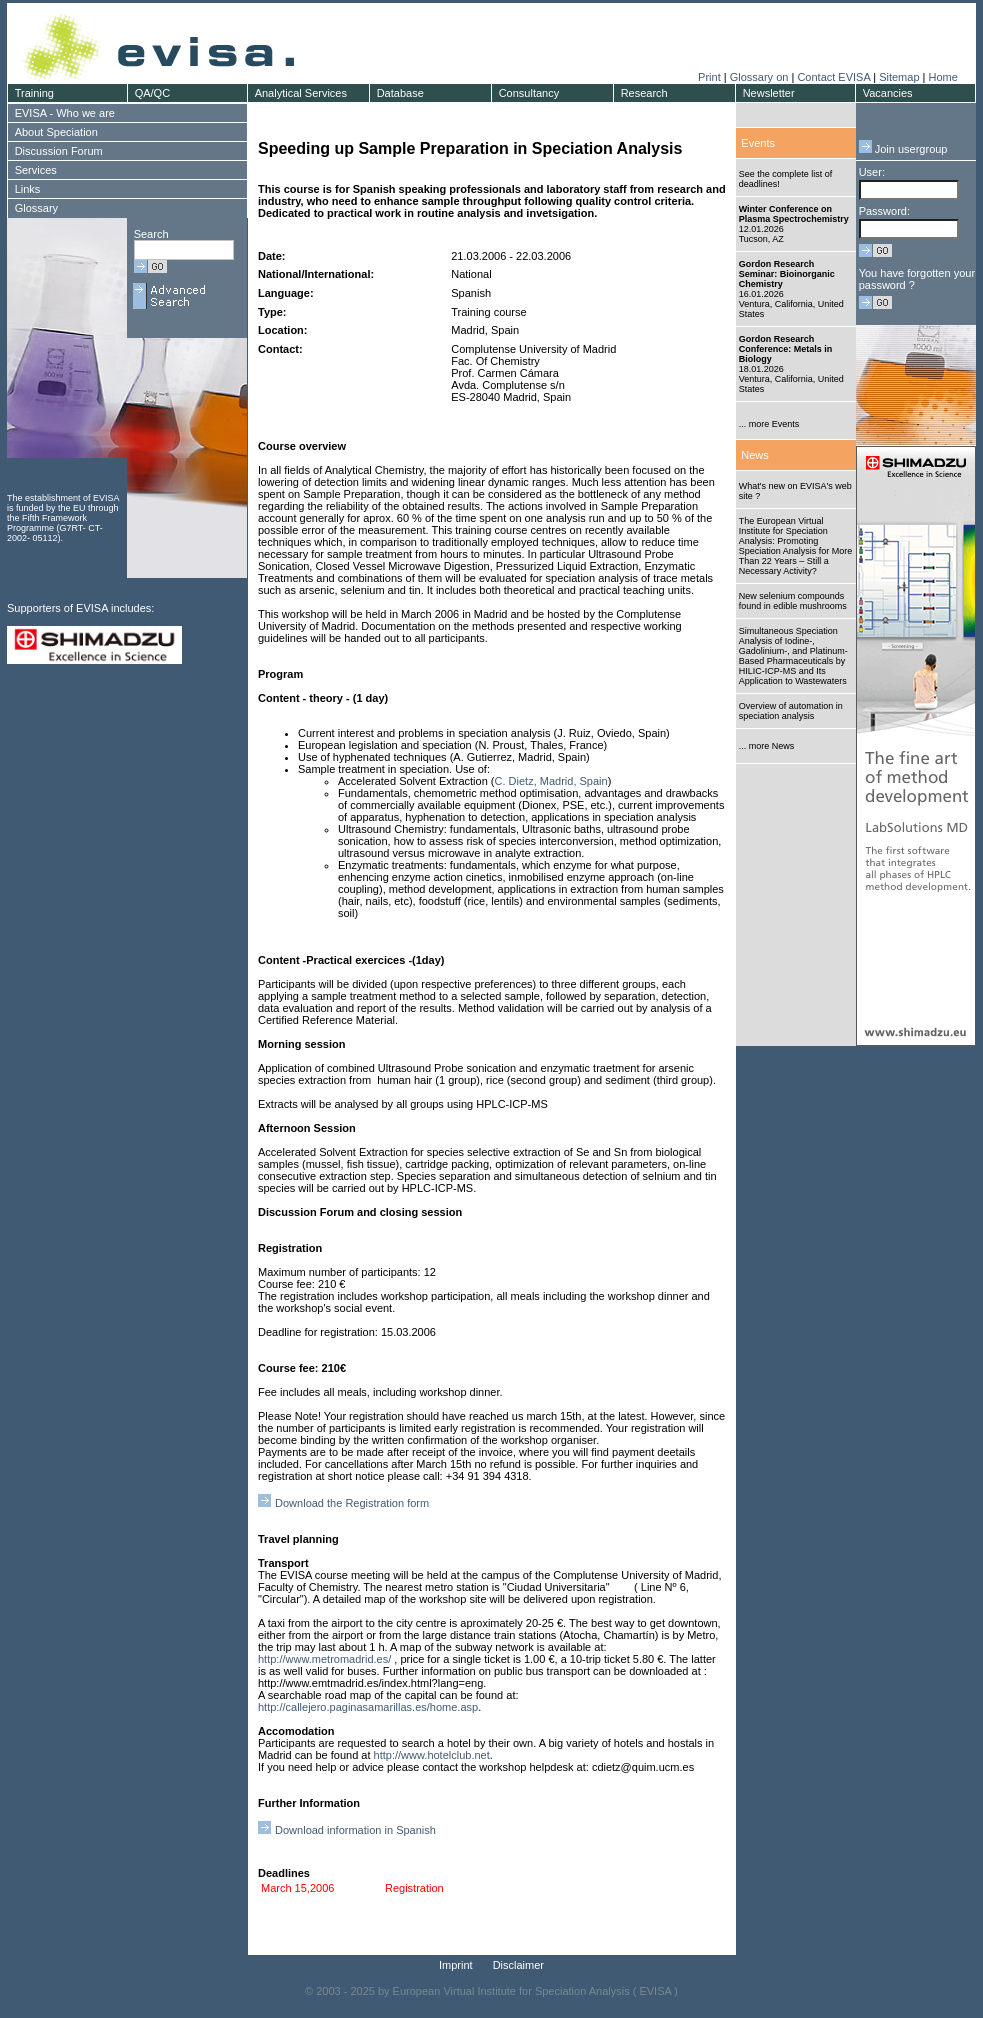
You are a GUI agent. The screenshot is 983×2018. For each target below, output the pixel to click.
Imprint (456, 1965)
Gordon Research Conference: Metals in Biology (786, 349)
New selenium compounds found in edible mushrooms (793, 601)
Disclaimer (518, 1965)
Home (942, 77)
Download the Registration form (352, 1503)
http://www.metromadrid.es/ (324, 1659)
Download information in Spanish (355, 1830)
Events (758, 143)
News (755, 455)
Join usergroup (903, 149)
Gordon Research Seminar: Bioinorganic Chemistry (787, 274)
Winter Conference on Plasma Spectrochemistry (794, 214)
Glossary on (761, 77)
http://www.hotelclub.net (432, 1755)
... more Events (769, 424)
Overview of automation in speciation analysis (791, 711)
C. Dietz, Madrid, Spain (551, 781)
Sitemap (899, 77)
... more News (767, 746)
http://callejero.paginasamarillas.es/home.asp (368, 1707)
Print (709, 77)
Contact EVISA (833, 77)
